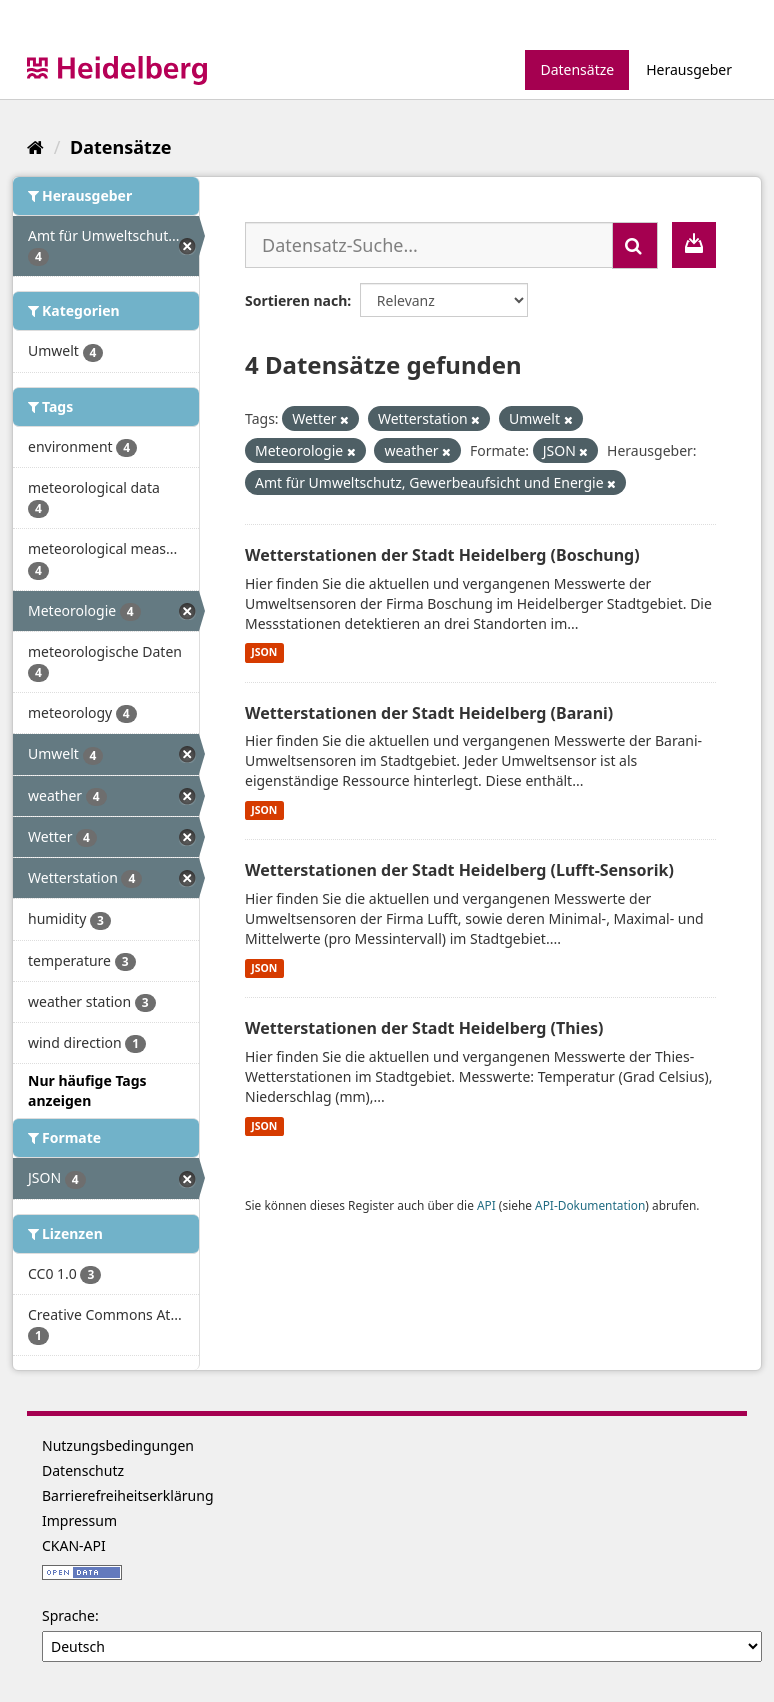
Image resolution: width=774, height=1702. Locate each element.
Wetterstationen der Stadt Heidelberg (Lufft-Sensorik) (459, 870)
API (486, 1205)
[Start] (35, 147)
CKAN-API (74, 1545)
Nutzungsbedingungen (118, 1445)
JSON (264, 653)
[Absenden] (635, 245)
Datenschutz (83, 1470)
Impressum (79, 1520)
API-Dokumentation (590, 1205)
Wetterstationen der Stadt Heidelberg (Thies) (424, 1028)
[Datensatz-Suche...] (429, 245)
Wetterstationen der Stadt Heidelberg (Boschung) (442, 555)
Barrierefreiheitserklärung (128, 1495)
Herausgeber (689, 69)
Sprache (68, 1615)
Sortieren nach (296, 300)
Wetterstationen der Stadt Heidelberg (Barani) (429, 713)
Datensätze (577, 69)
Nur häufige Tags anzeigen (87, 1090)
